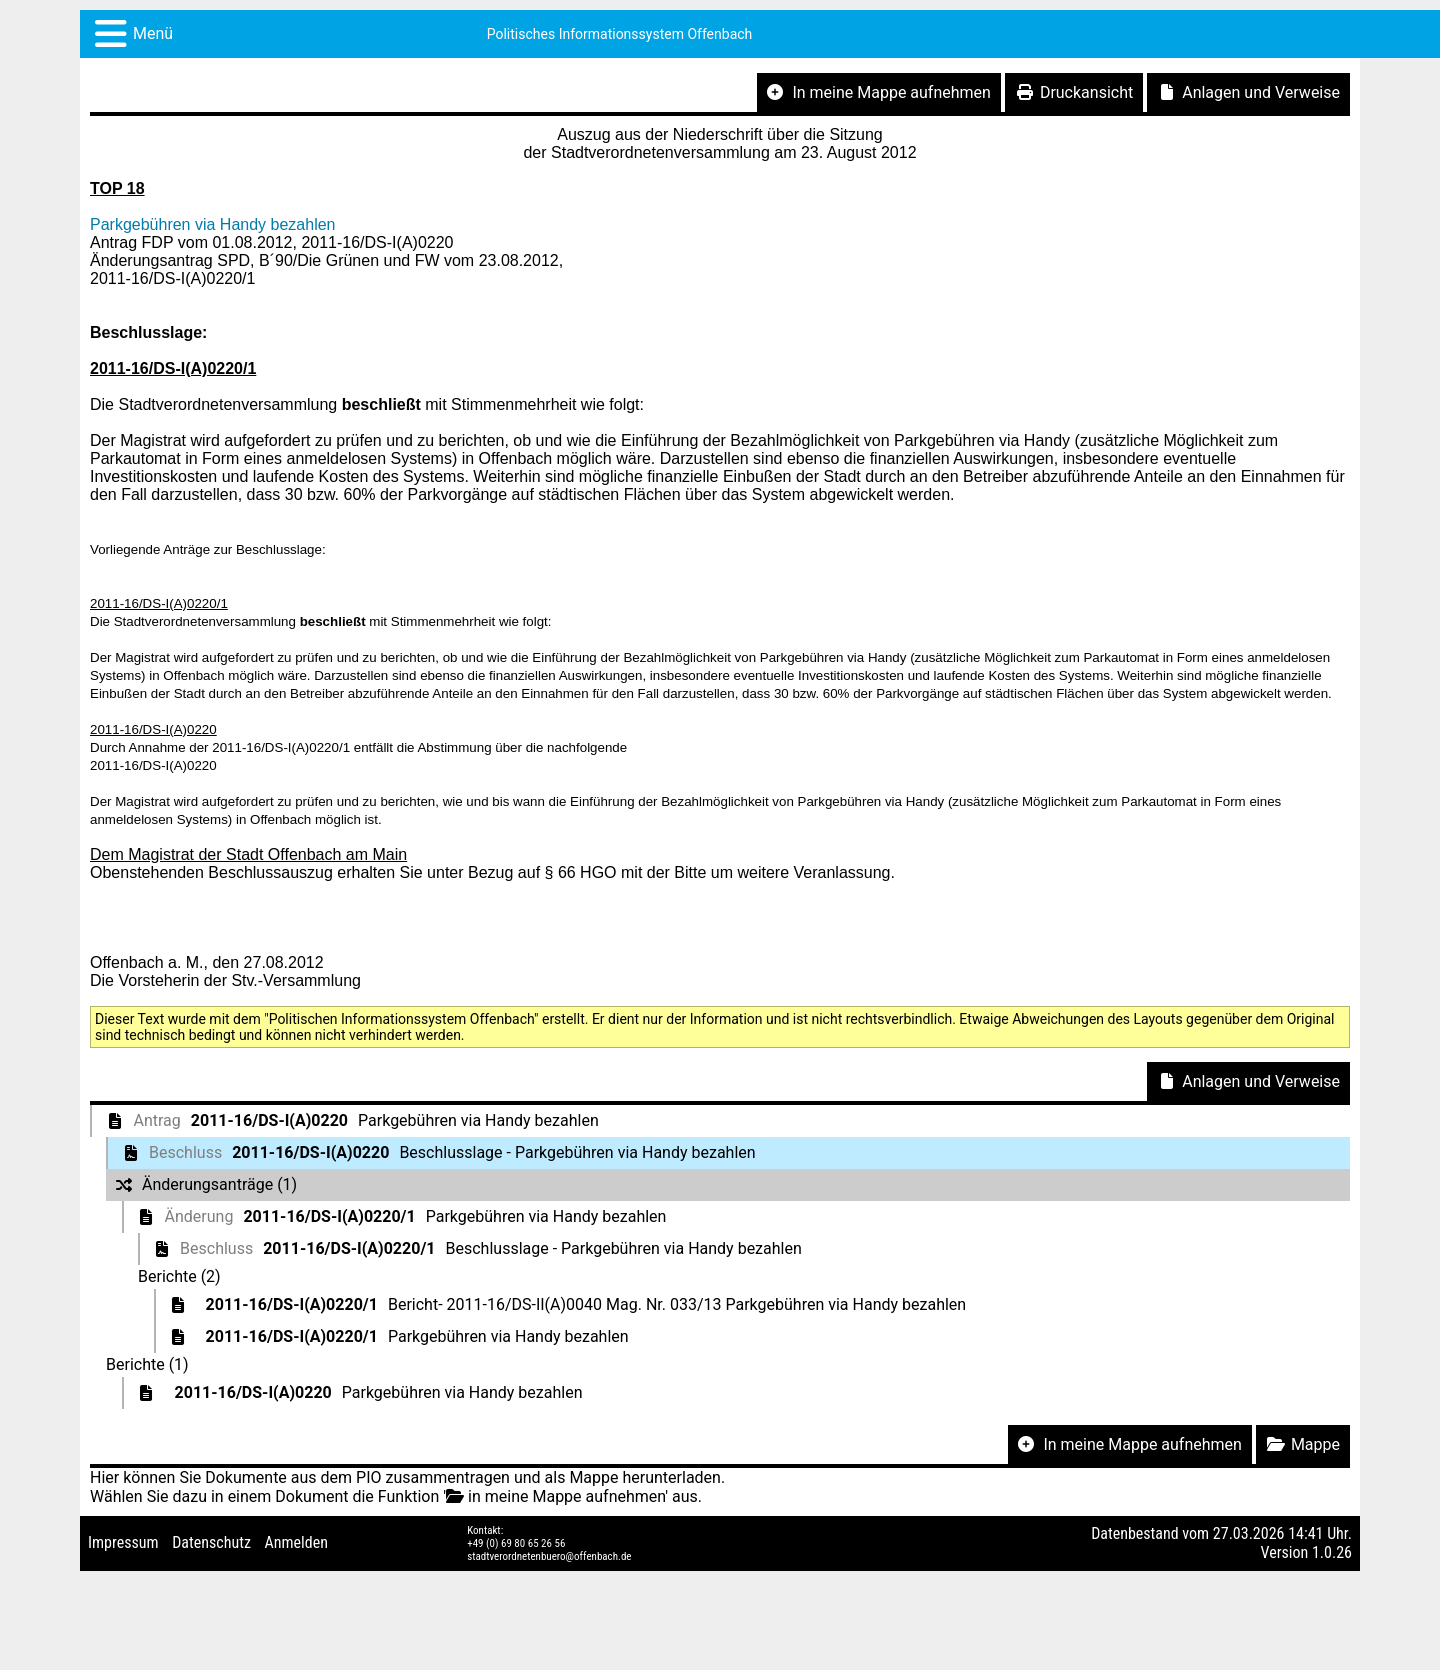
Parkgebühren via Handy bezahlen (213, 224)
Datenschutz (211, 1542)
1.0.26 (1332, 1552)
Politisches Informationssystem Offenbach (620, 34)
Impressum (123, 1542)
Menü (153, 33)
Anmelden (296, 1542)
